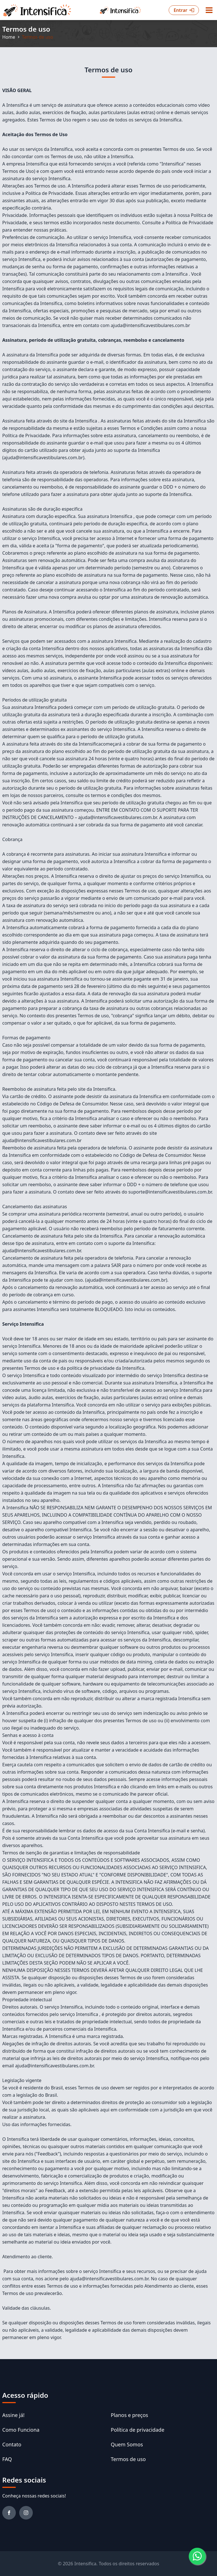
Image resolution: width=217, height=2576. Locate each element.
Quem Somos (127, 2444)
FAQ (7, 2459)
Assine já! (13, 2415)
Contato (11, 2444)
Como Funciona (21, 2429)
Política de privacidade (137, 2429)
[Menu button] (209, 10)
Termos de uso (128, 2459)
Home (8, 37)
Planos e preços (129, 2415)
